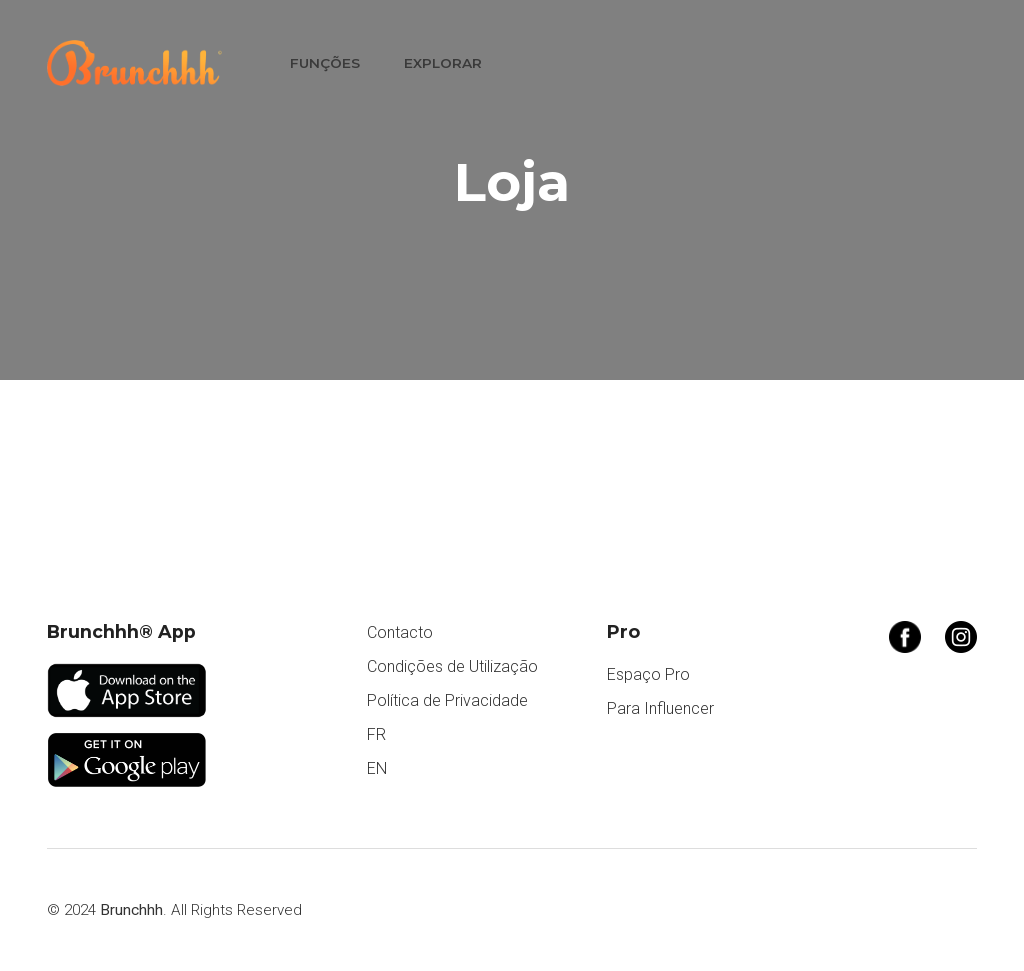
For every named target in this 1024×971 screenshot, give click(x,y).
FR (376, 734)
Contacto (400, 632)
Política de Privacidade (447, 700)
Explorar (443, 63)
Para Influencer (660, 708)
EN (377, 768)
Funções (325, 63)
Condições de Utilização (452, 666)
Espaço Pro (648, 674)
